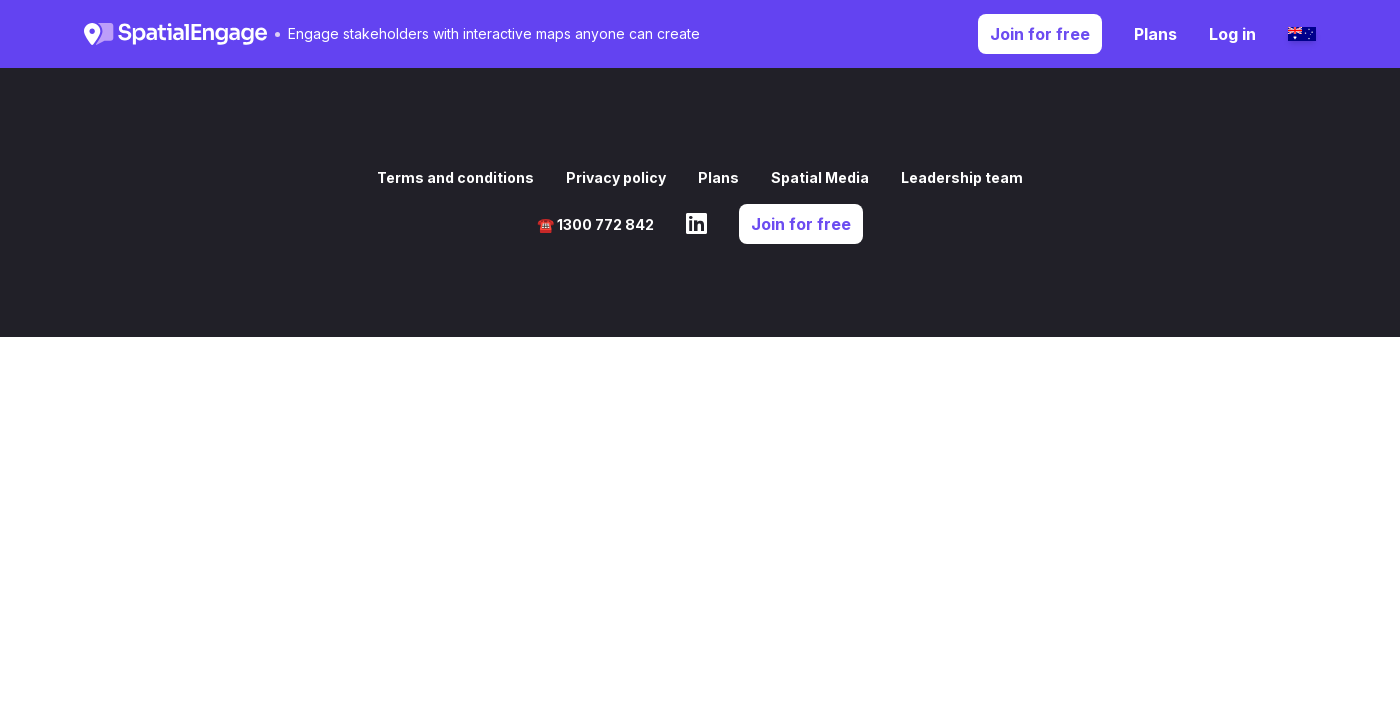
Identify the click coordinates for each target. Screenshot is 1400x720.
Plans (1155, 34)
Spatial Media (820, 177)
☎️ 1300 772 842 (595, 224)
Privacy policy (616, 177)
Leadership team (962, 177)
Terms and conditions (455, 177)
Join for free (1040, 34)
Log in (1232, 34)
